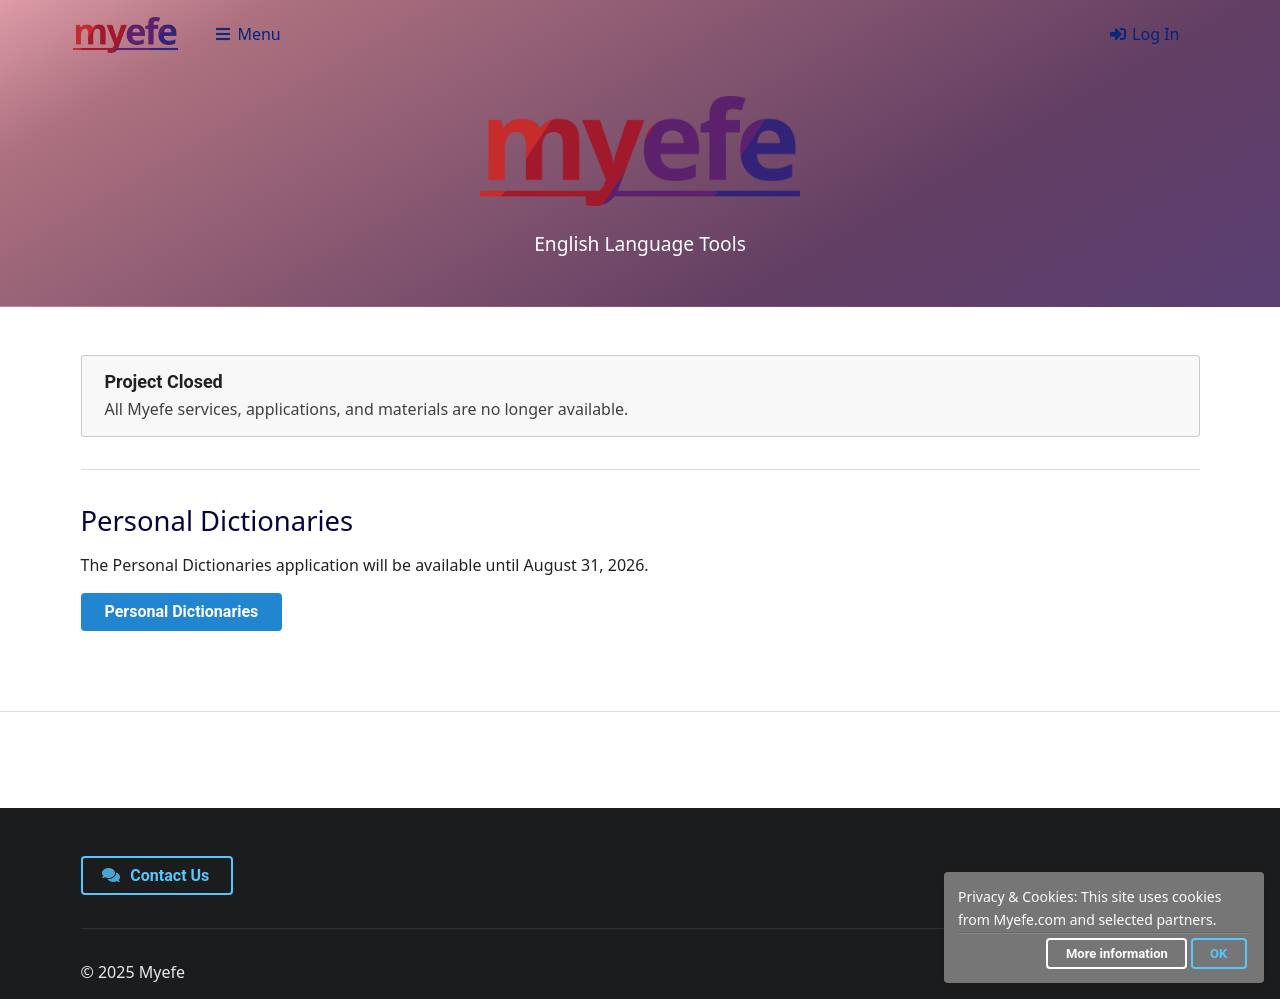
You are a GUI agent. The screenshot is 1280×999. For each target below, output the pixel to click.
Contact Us (156, 875)
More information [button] (1117, 953)
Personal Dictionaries (182, 611)
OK (1218, 953)
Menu (247, 34)
